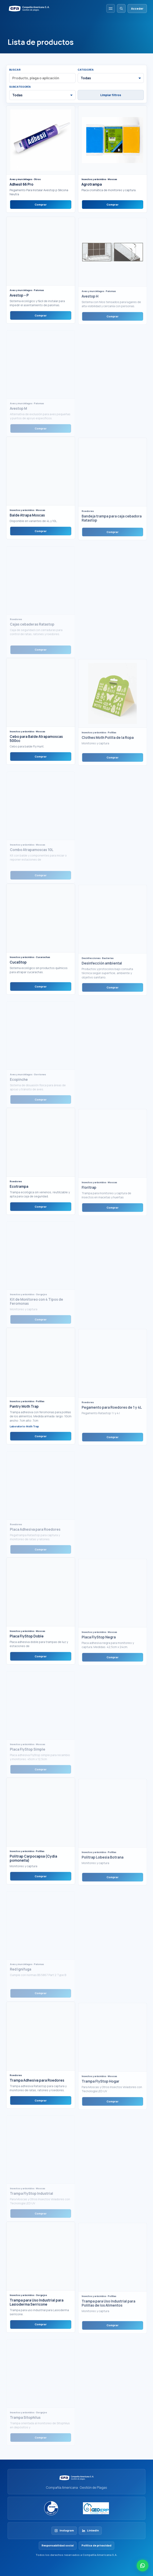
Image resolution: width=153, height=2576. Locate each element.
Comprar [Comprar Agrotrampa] (112, 204)
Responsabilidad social (58, 2545)
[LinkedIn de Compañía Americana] (90, 2531)
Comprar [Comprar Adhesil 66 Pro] (41, 204)
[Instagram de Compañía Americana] (64, 2531)
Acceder (137, 8)
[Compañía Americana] (29, 8)
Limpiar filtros (110, 95)
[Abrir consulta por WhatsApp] (142, 2565)
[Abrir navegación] (110, 8)
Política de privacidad (96, 2545)
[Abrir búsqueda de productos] (121, 8)
